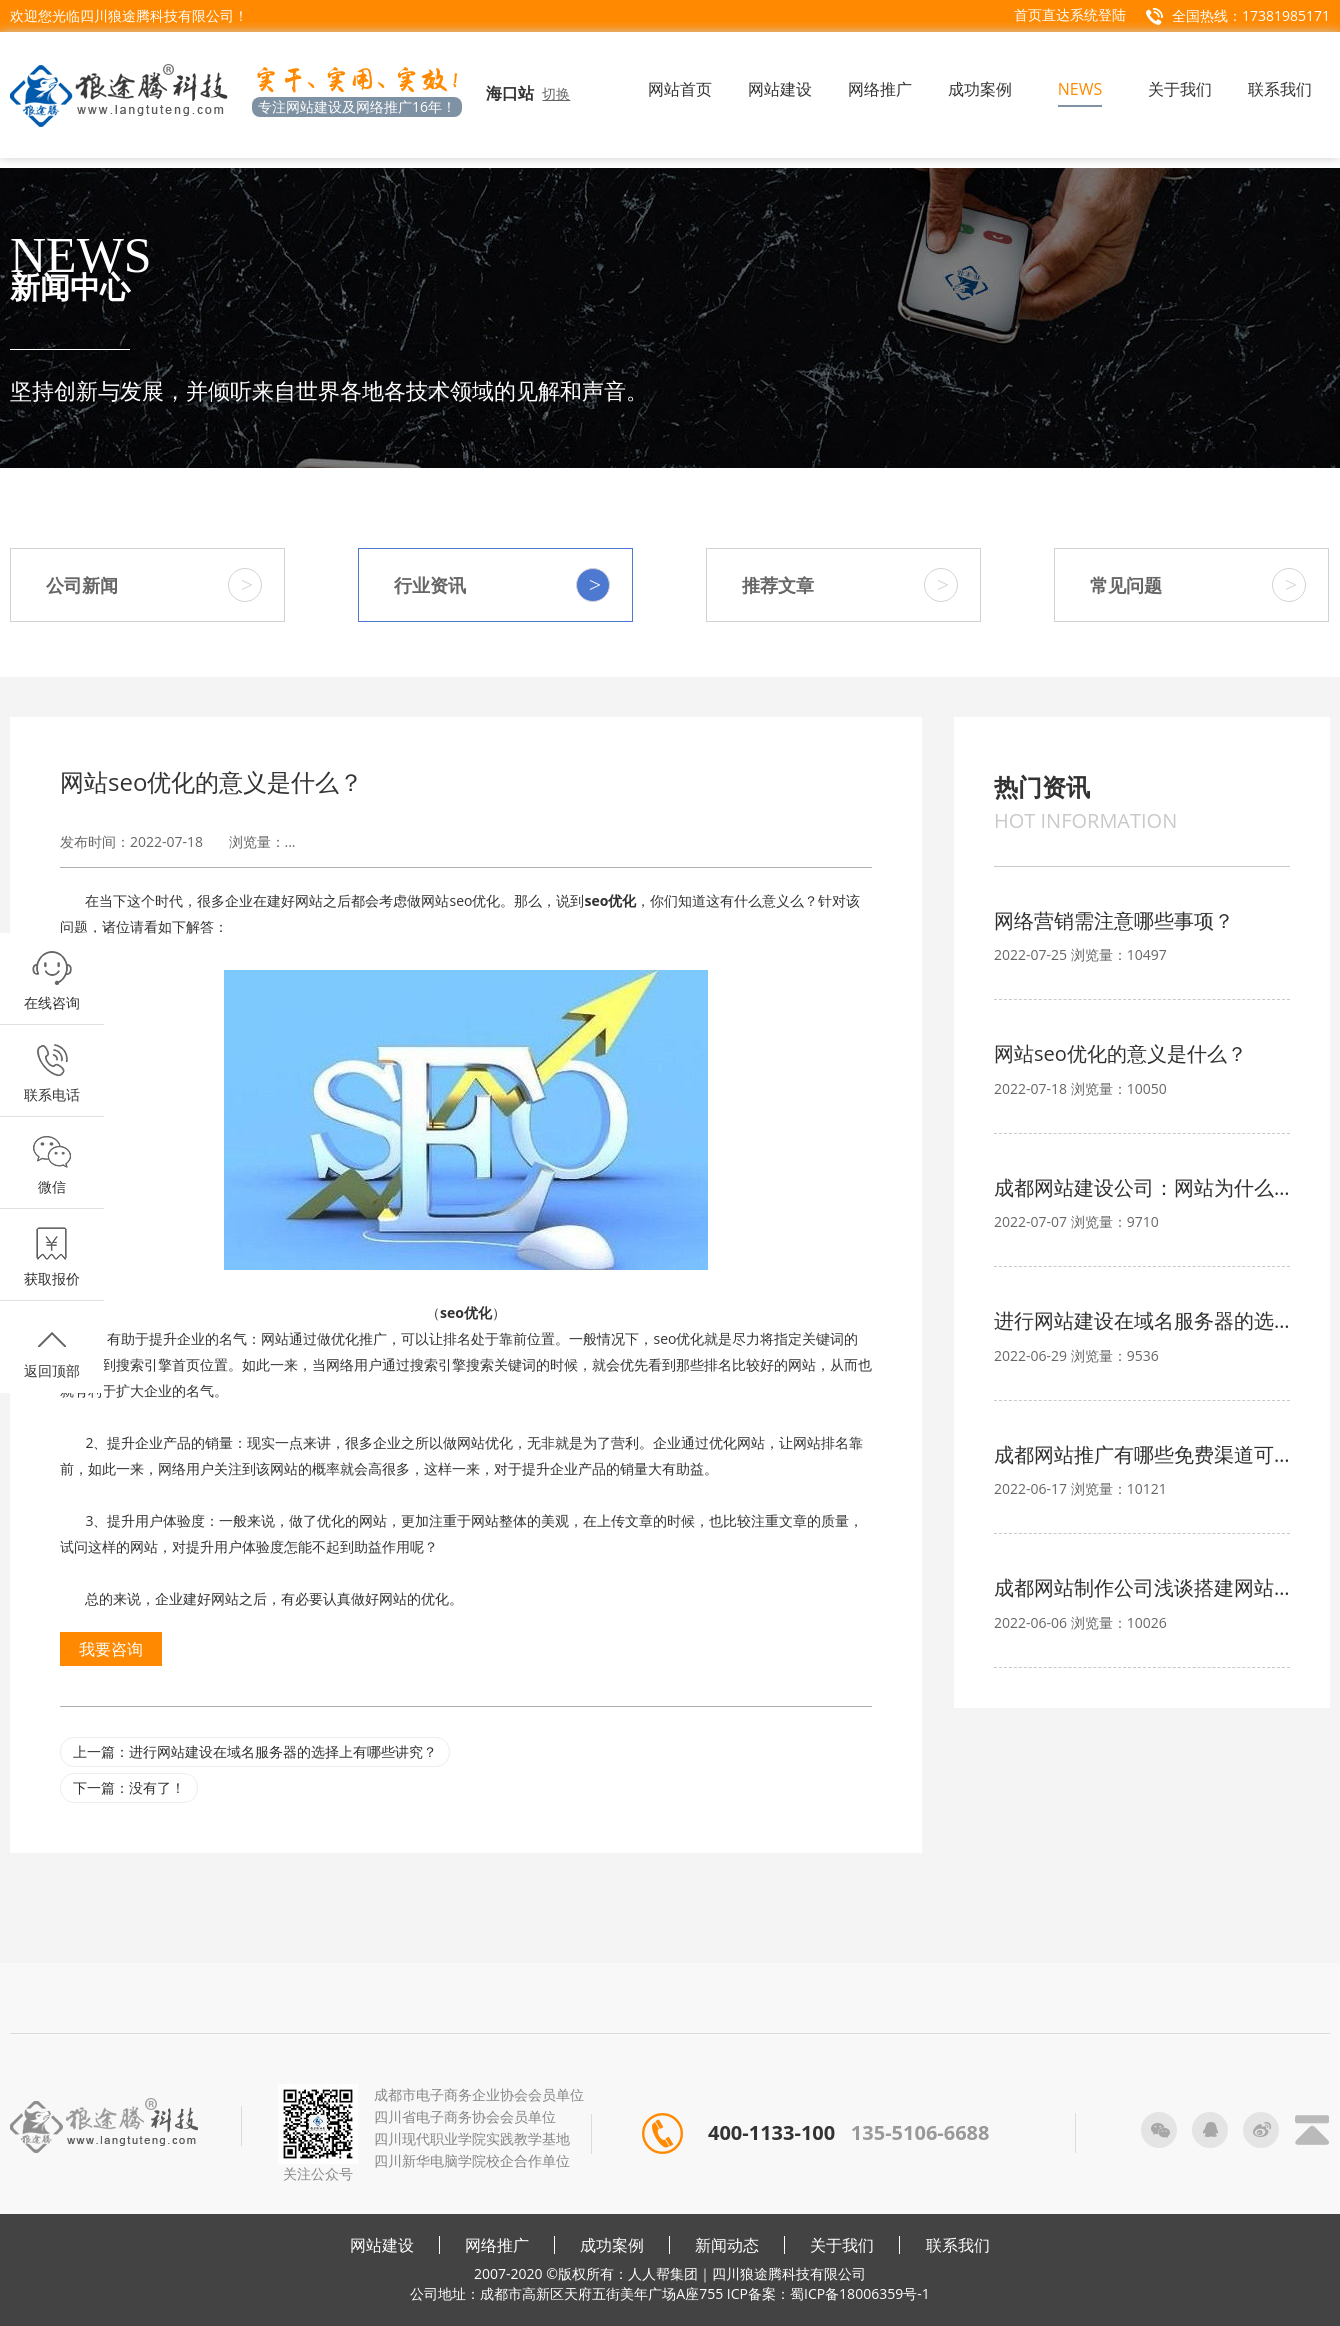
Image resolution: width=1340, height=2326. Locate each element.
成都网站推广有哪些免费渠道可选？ (1142, 1454)
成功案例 (612, 2245)
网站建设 (382, 2245)
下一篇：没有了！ (129, 1787)
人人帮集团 (663, 2273)
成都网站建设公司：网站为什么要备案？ (1142, 1187)
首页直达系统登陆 (1070, 14)
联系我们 (958, 2245)
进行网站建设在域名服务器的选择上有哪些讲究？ (1142, 1320)
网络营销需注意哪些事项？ (1114, 920)
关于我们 (842, 2245)
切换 (556, 93)
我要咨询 (111, 1649)
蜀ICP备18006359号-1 (860, 2293)
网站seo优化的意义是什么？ (1120, 1053)
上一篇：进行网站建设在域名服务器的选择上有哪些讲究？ (255, 1751)
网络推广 (497, 2245)
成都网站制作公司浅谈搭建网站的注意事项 (1142, 1587)
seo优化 (610, 900)
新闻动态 (727, 2245)
